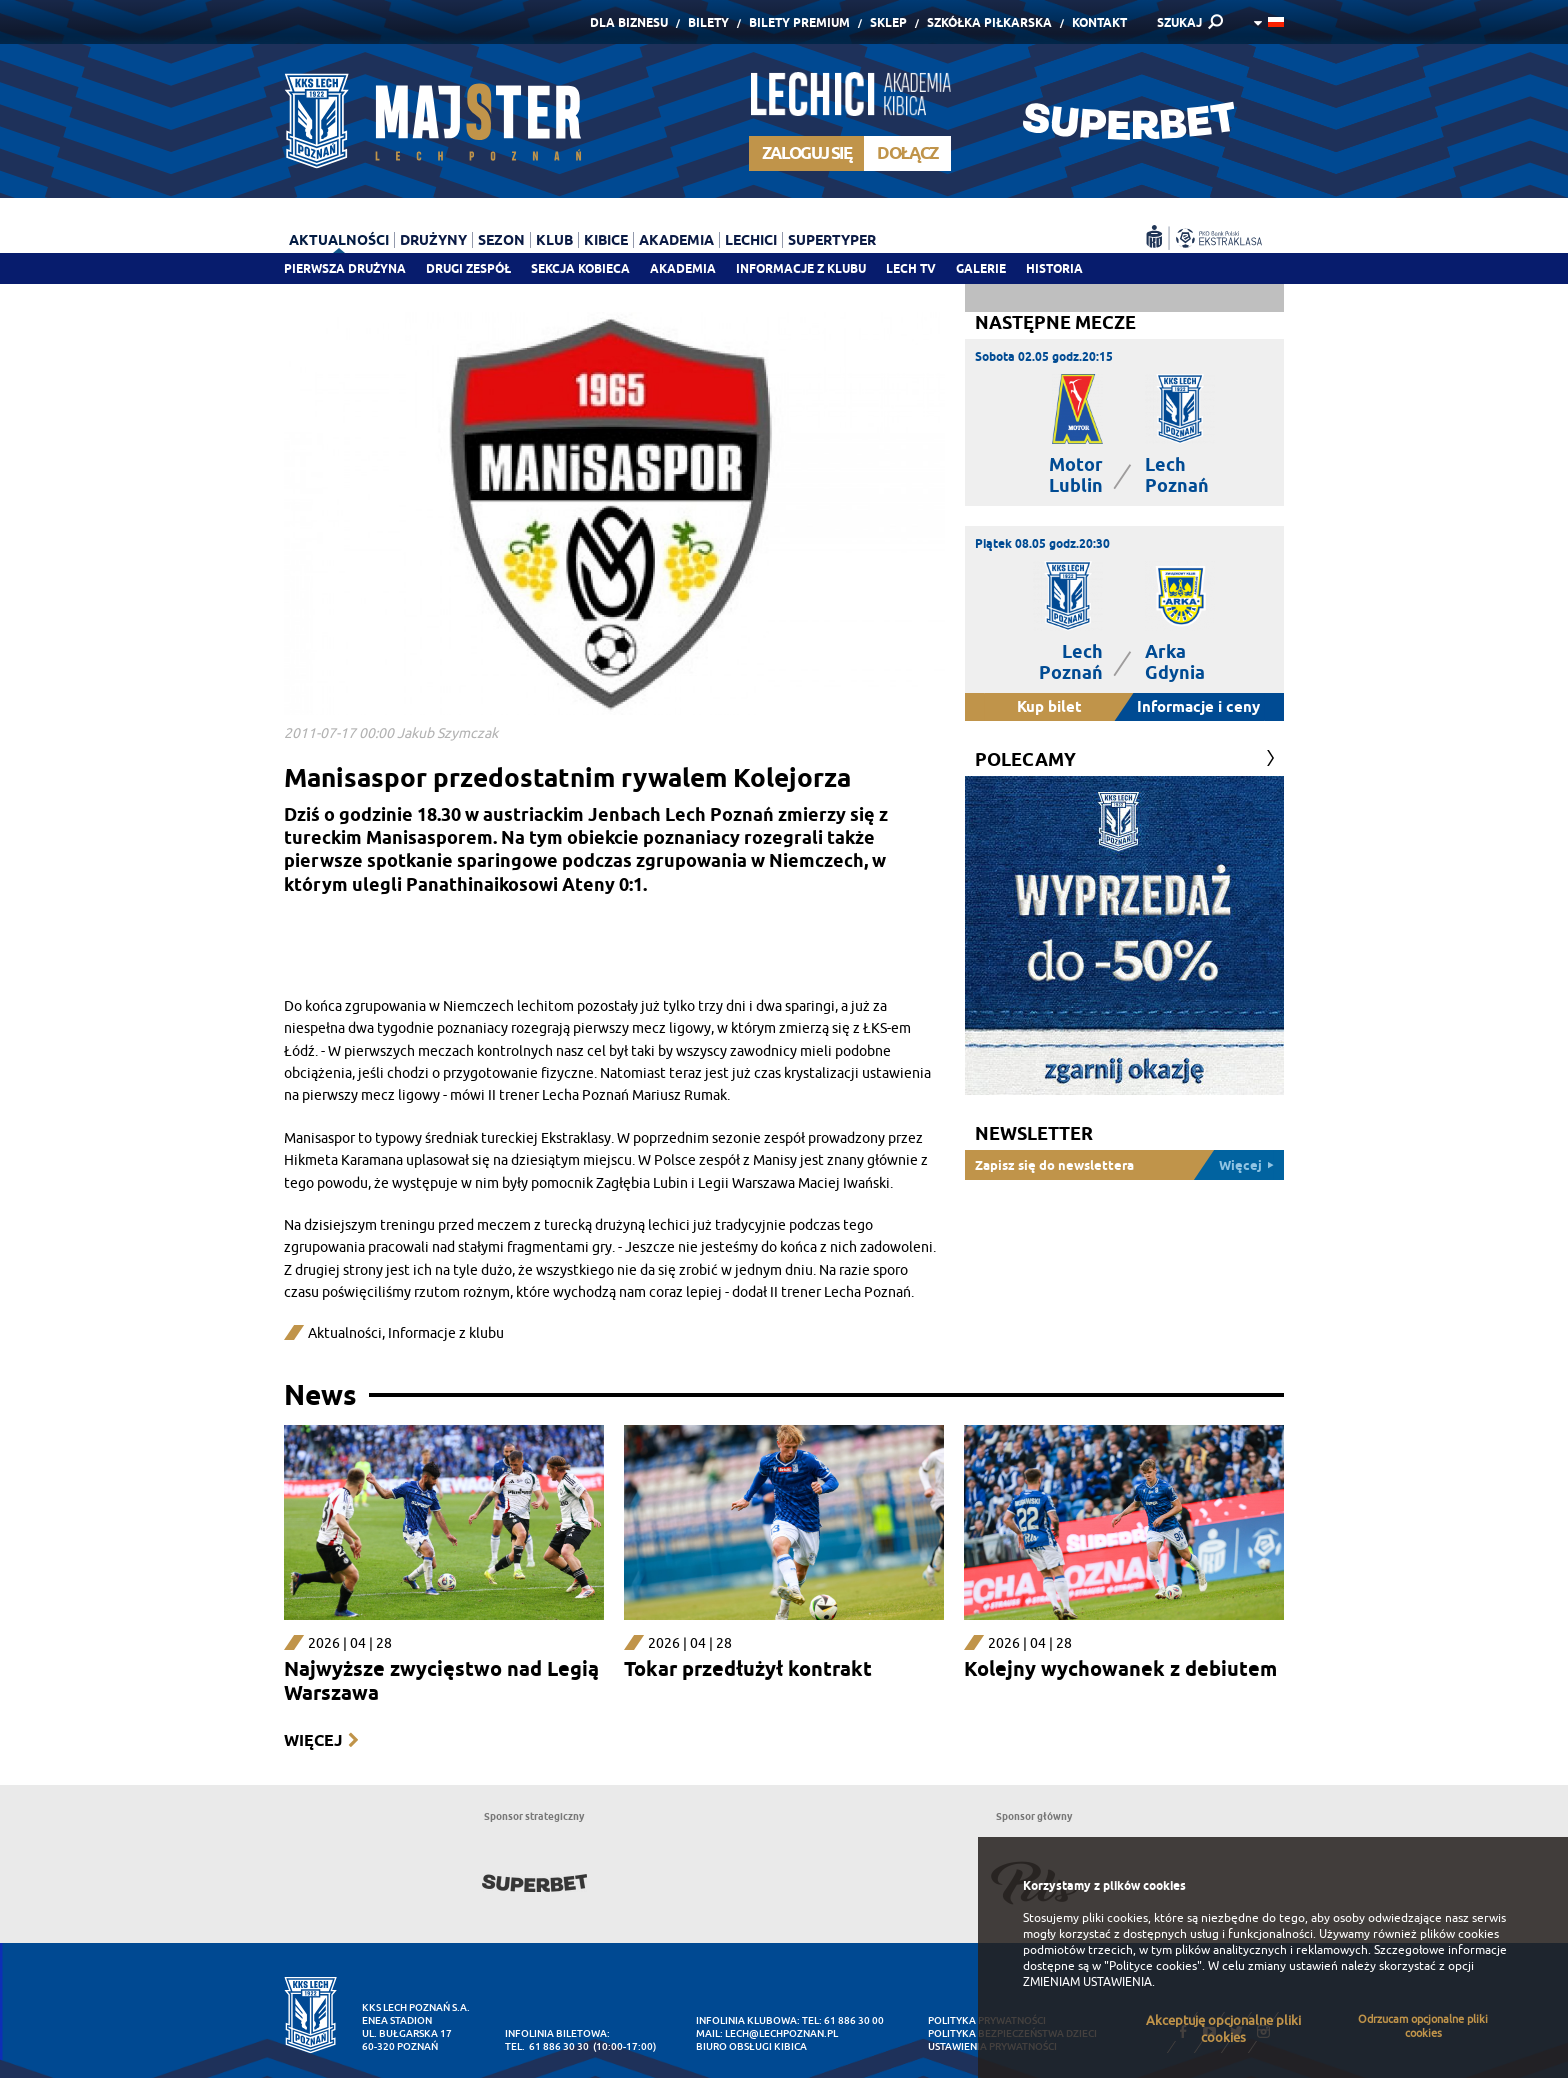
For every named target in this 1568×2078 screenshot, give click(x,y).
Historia (1054, 268)
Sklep (888, 22)
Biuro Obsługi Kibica (751, 2046)
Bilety (708, 22)
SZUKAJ (1179, 22)
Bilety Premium (799, 22)
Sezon (501, 240)
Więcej (313, 1740)
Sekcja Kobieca (580, 268)
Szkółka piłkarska (989, 22)
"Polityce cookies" (1153, 1966)
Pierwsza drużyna (345, 268)
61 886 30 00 (854, 2020)
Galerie (981, 268)
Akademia (683, 268)
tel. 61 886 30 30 (547, 2046)
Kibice (606, 240)
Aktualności (339, 240)
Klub (554, 240)
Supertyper (832, 240)
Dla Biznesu (629, 22)
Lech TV (911, 268)
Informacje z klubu (801, 268)
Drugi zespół (468, 268)
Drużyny (433, 240)
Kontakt (1099, 22)
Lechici (751, 240)
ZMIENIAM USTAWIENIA (1087, 1982)
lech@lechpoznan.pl (781, 2033)
